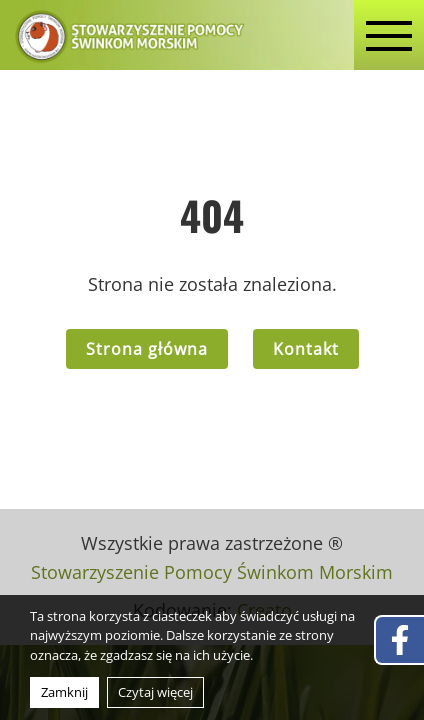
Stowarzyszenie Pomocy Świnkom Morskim (212, 572)
